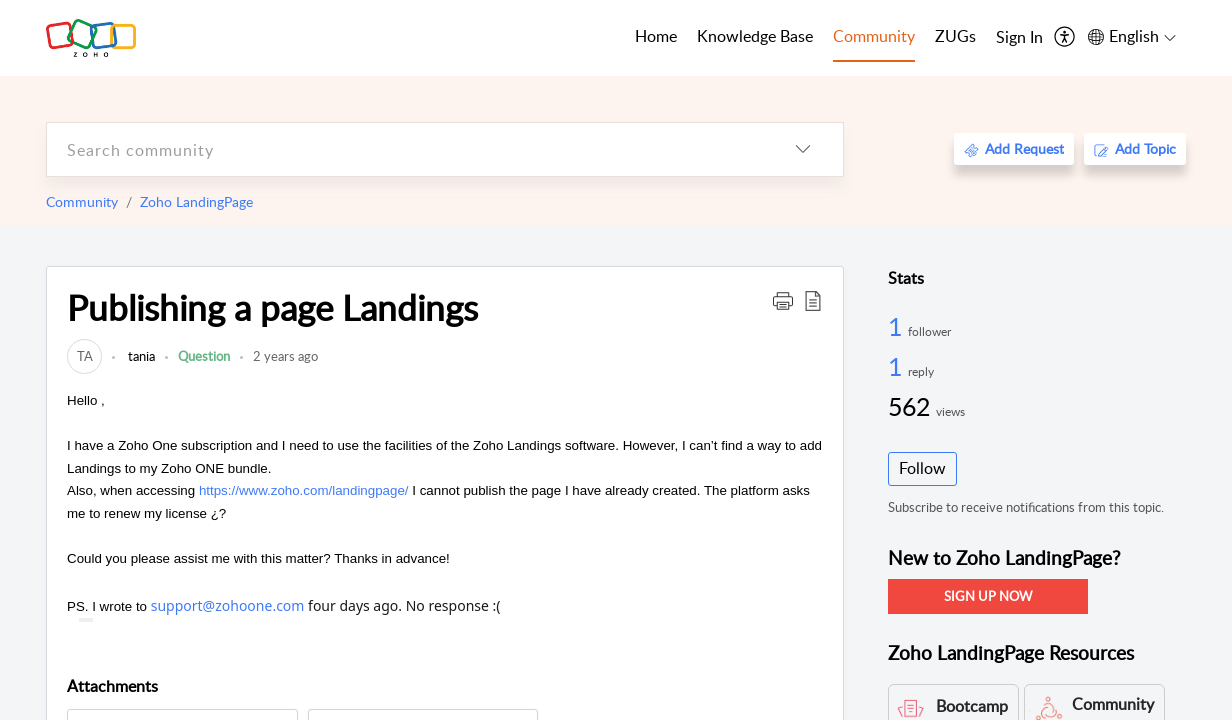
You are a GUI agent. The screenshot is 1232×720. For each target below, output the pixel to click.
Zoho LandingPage (196, 201)
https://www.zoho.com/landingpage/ (304, 490)
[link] (84, 356)
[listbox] (803, 149)
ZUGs (955, 36)
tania (140, 356)
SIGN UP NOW (988, 596)
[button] (783, 300)
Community (82, 201)
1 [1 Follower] (898, 326)
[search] (405, 149)
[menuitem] (1019, 38)
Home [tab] (656, 36)
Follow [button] (922, 468)
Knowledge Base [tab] (755, 36)
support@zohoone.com (228, 605)
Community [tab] (874, 36)
